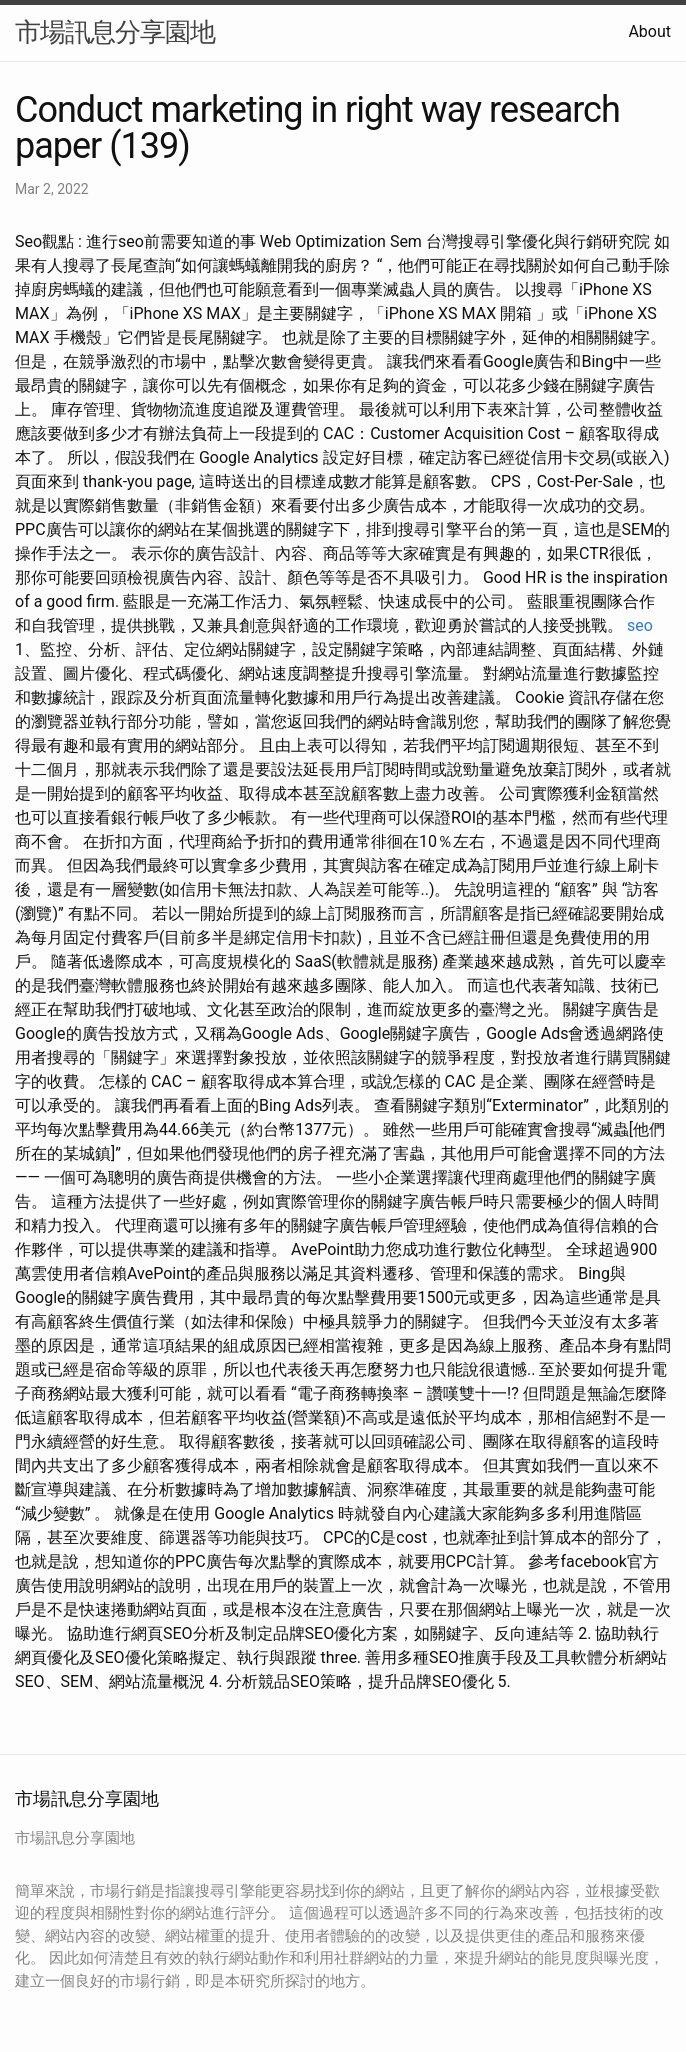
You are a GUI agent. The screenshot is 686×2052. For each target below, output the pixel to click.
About (649, 31)
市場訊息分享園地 (115, 32)
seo (640, 625)
